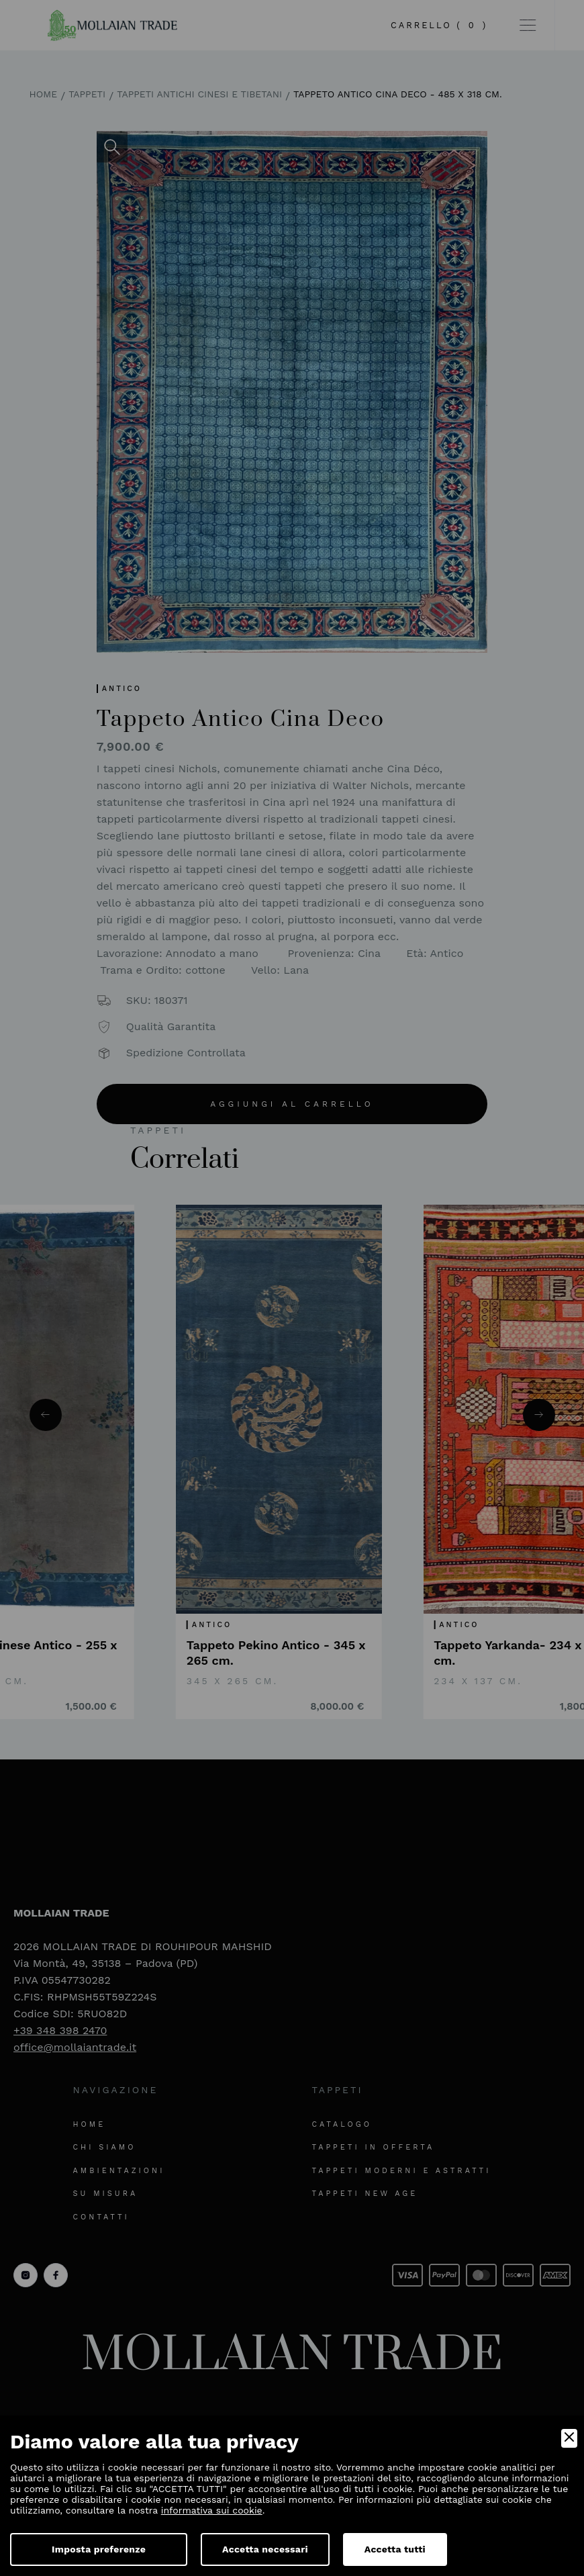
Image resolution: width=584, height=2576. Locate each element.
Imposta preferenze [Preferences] (99, 2549)
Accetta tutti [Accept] (395, 2549)
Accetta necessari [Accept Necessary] (265, 2549)
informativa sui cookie (211, 2510)
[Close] (569, 2438)
